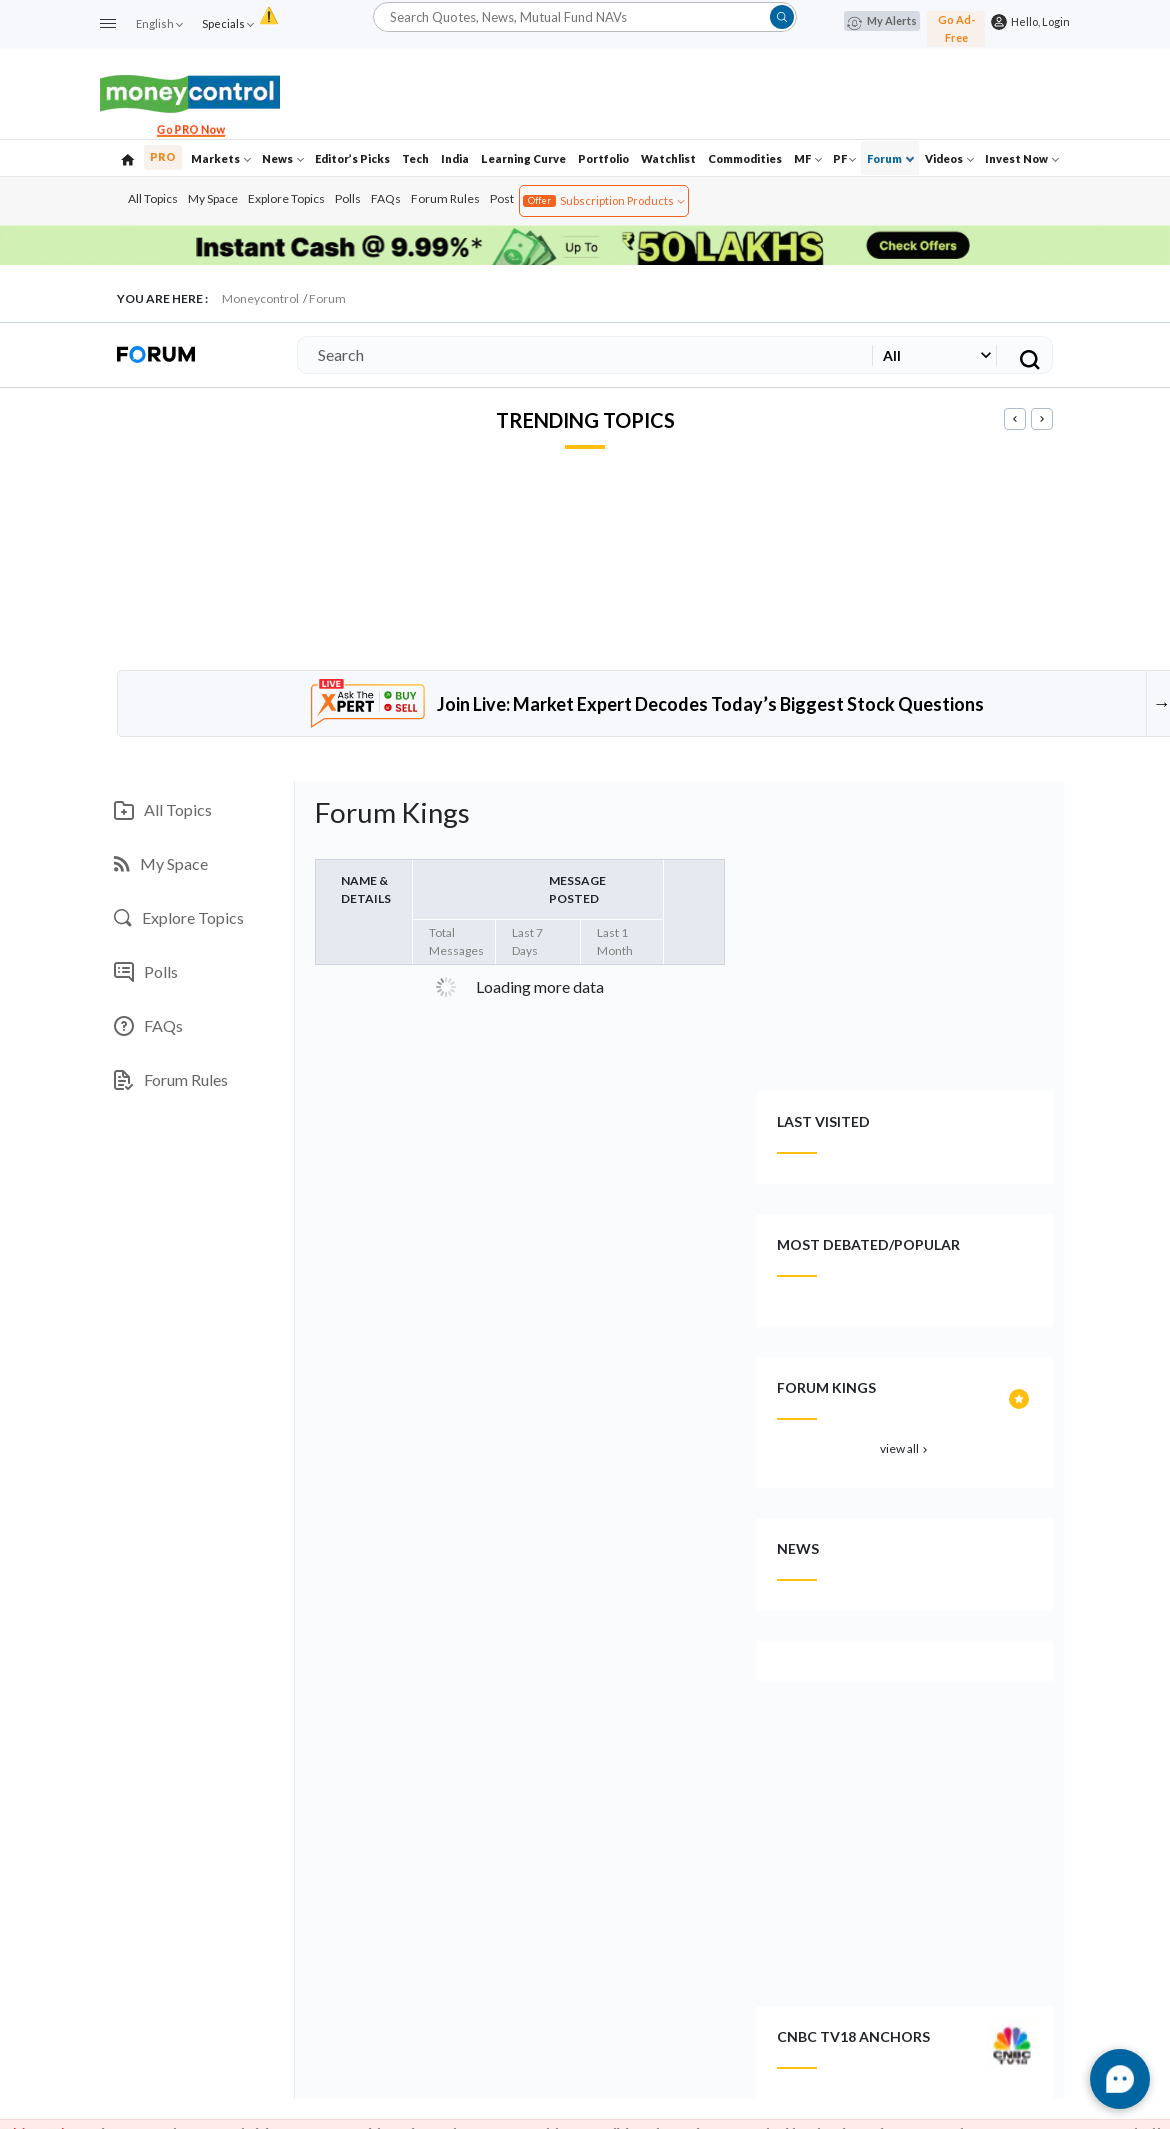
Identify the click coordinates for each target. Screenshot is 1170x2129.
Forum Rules (445, 198)
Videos (949, 158)
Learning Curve (523, 158)
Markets (221, 158)
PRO (163, 156)
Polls (348, 198)
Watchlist (668, 158)
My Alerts (882, 21)
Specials (227, 23)
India (455, 158)
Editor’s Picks (352, 158)
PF (844, 158)
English (159, 23)
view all (905, 1448)
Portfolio (603, 158)
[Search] (581, 355)
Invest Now (1022, 158)
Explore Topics (286, 198)
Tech (415, 158)
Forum (890, 158)
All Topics (153, 198)
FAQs (386, 198)
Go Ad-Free (956, 28)
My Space (213, 198)
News (283, 158)
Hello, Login (1038, 21)
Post (502, 198)
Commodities (745, 158)
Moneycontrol (260, 298)
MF (808, 158)
